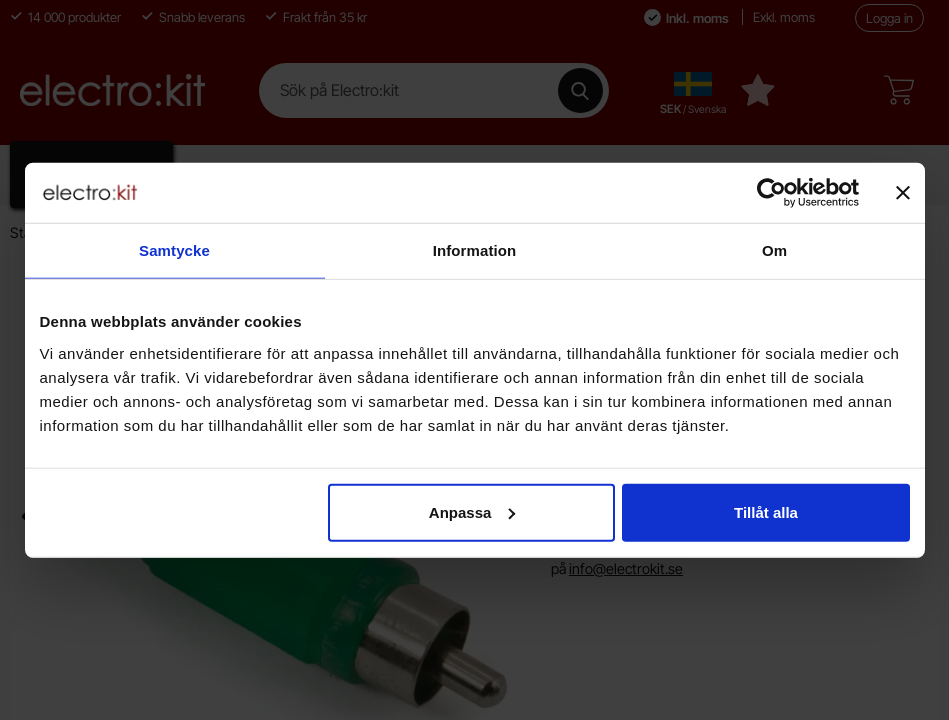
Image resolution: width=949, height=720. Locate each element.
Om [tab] (774, 250)
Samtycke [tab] (174, 250)
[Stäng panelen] (903, 193)
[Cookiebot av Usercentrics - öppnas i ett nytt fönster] (771, 193)
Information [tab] (475, 250)
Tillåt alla (766, 511)
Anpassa (472, 511)
